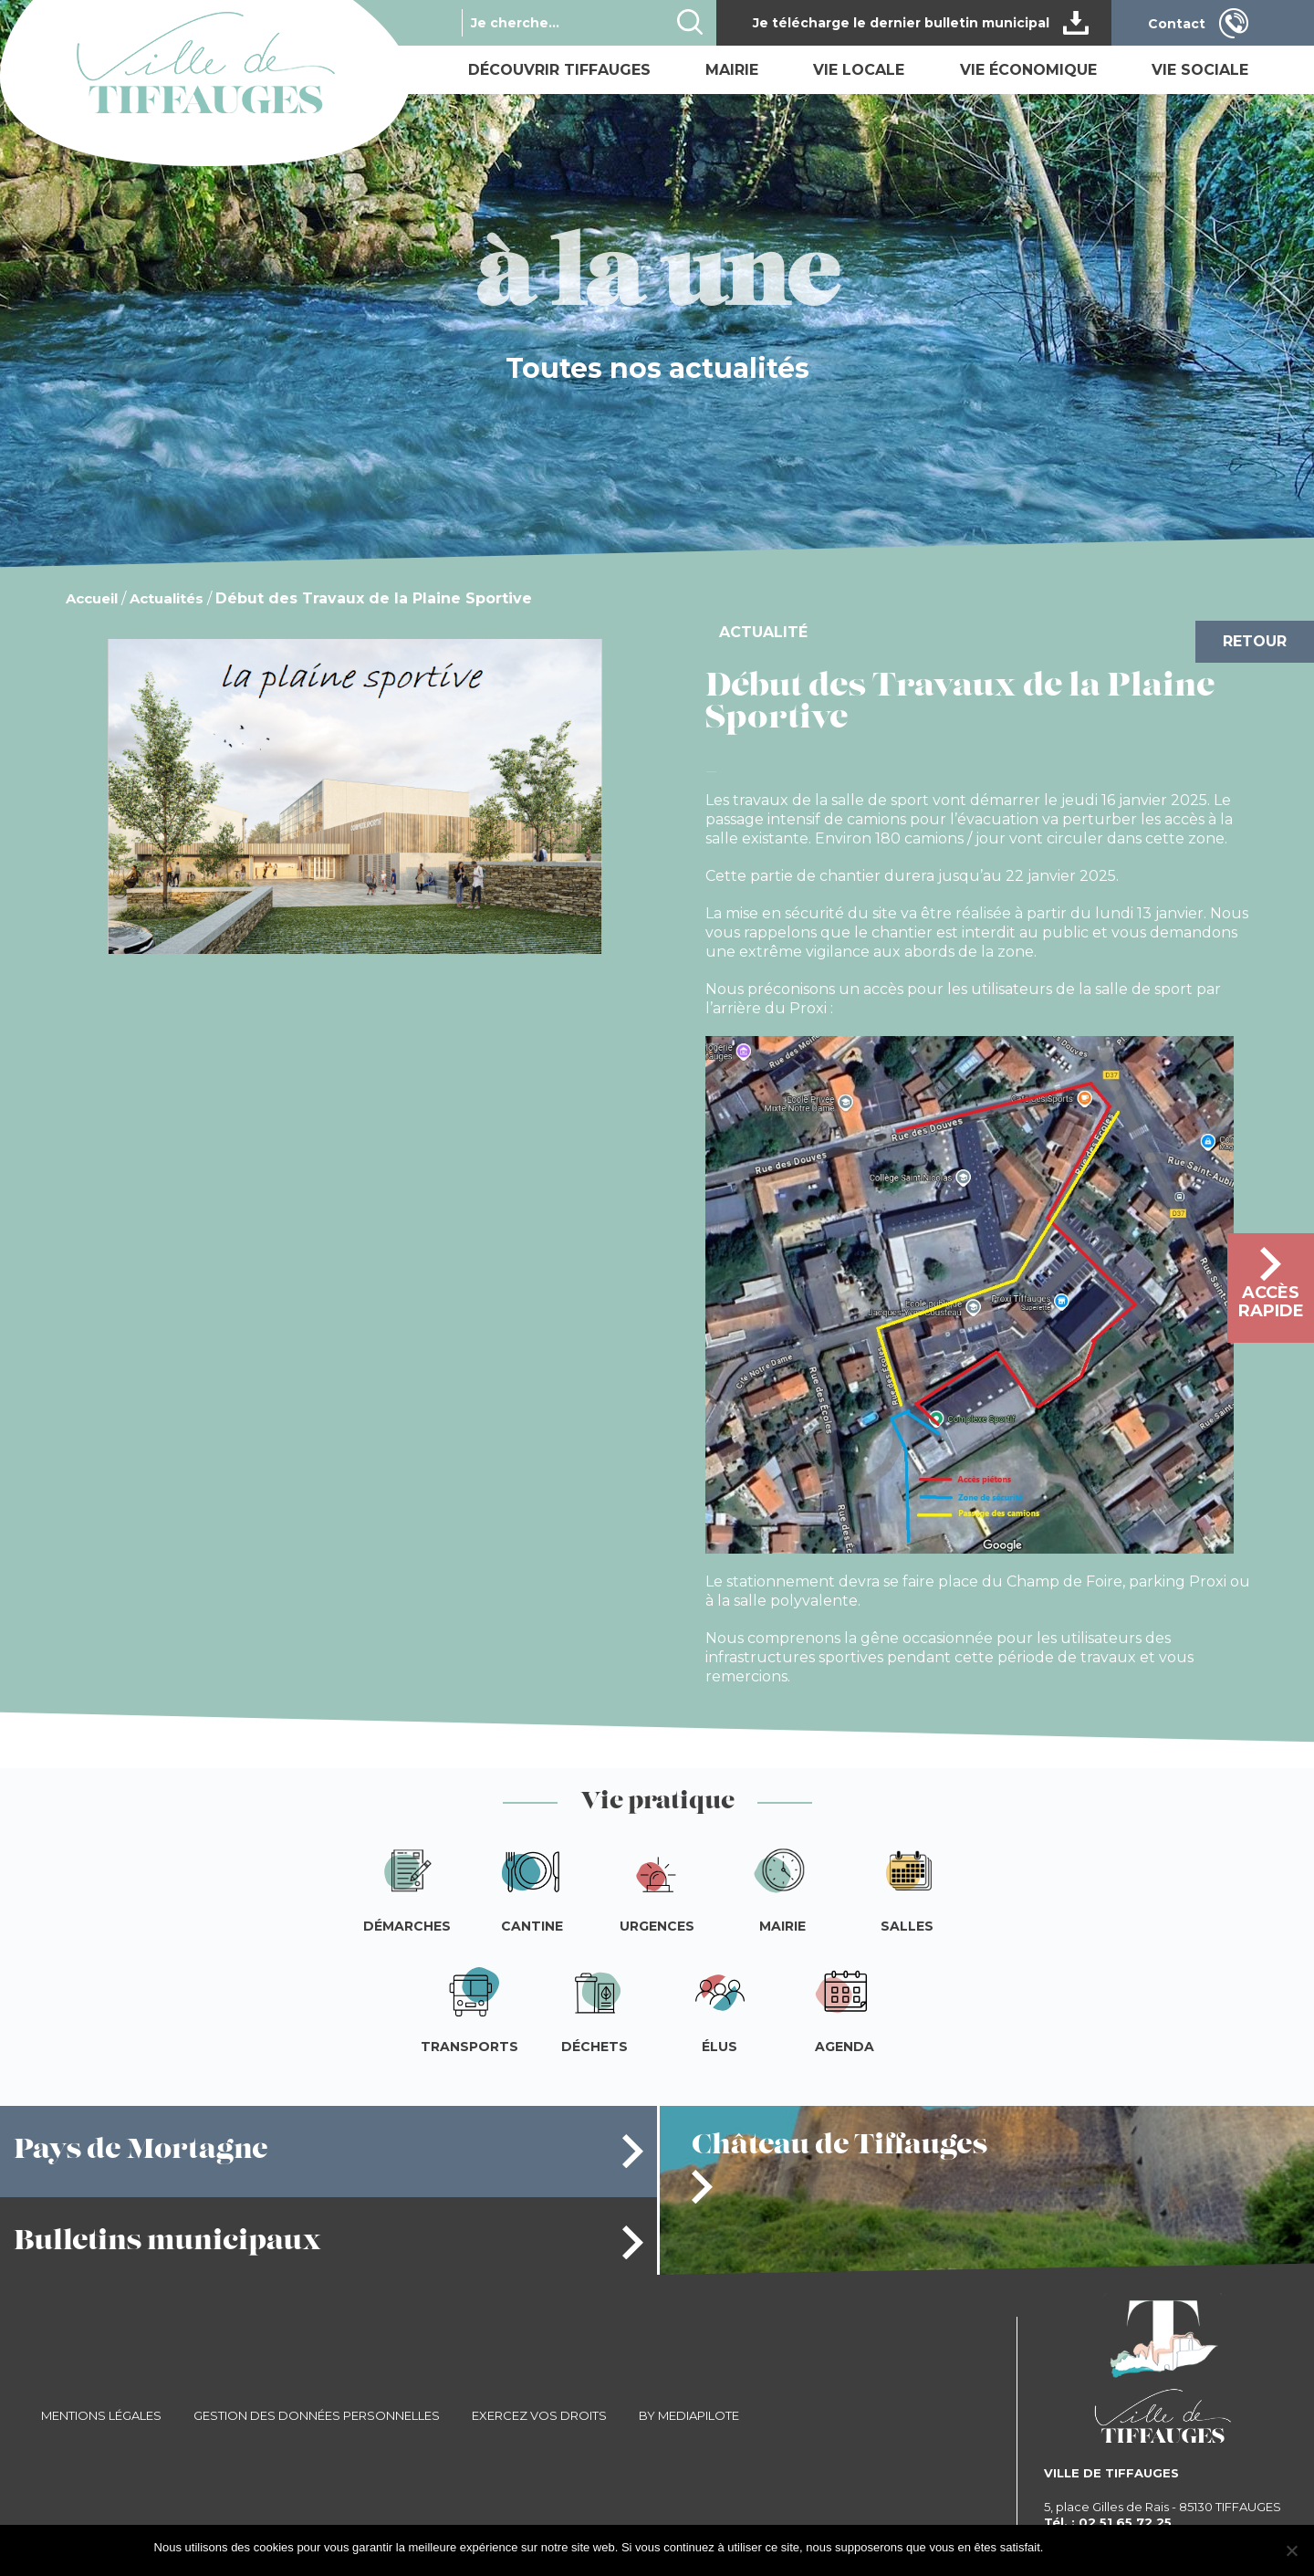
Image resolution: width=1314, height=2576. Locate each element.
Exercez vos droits (539, 2415)
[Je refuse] (1291, 2550)
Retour (1255, 641)
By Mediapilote (689, 2415)
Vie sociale (1200, 70)
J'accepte (1077, 2547)
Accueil (92, 598)
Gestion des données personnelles (316, 2415)
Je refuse (1135, 2547)
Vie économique (1028, 70)
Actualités (166, 598)
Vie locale (858, 70)
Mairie (731, 70)
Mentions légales (101, 2415)
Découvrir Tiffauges (559, 70)
